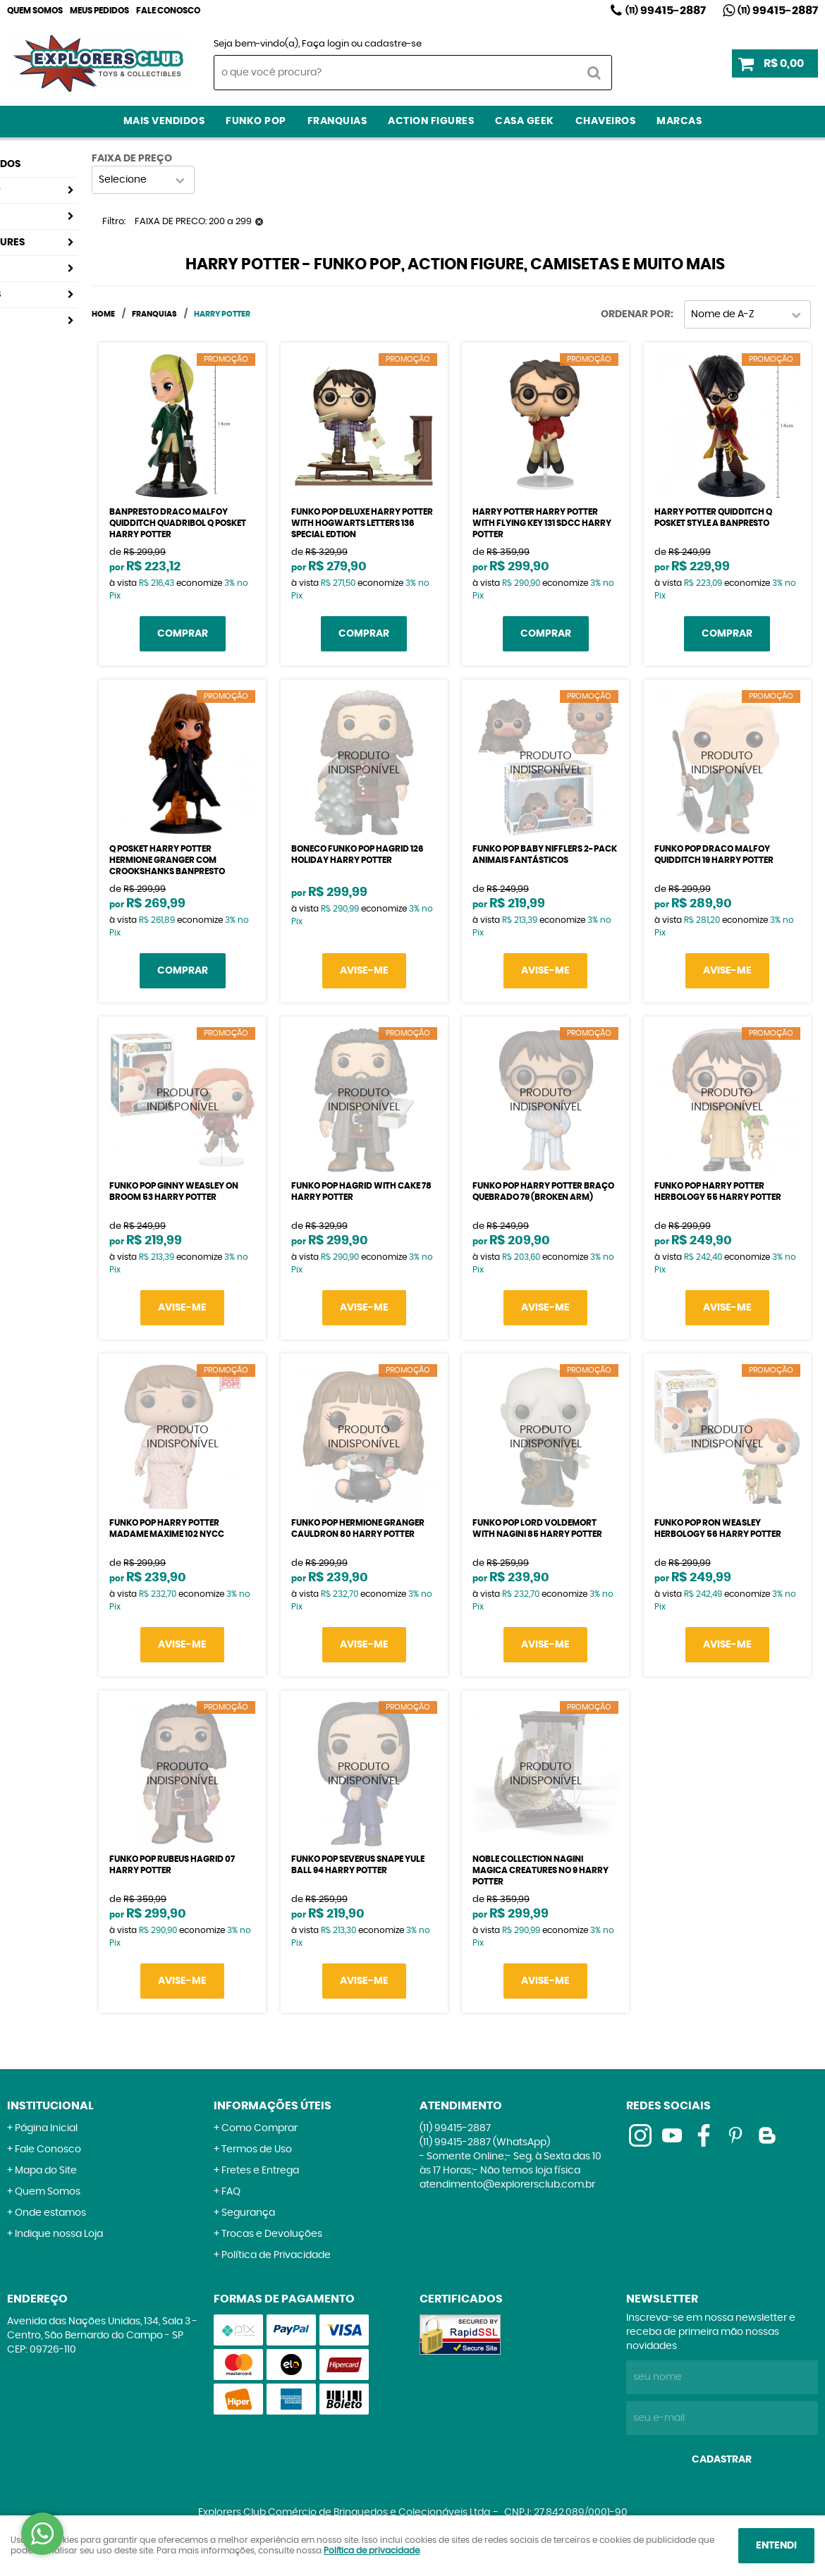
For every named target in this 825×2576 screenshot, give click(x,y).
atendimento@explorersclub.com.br (507, 2185)
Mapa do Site (46, 2171)
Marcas (679, 121)
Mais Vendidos (164, 121)
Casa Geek (524, 121)
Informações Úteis (272, 2105)
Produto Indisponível (364, 763)
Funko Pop (256, 121)
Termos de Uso (256, 2149)
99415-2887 (665, 10)
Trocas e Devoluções (271, 2234)
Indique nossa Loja (59, 2234)
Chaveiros (605, 121)
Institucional (50, 2105)
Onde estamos (50, 2213)
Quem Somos (35, 10)
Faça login (325, 44)
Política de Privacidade (276, 2255)
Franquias (337, 121)
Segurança (248, 2213)
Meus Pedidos (99, 10)
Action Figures (431, 121)
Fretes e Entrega (260, 2171)
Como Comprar (259, 2128)
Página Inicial (46, 2128)
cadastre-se (393, 44)
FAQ (230, 2192)
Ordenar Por (636, 314)
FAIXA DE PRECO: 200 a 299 (193, 221)
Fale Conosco (168, 10)
